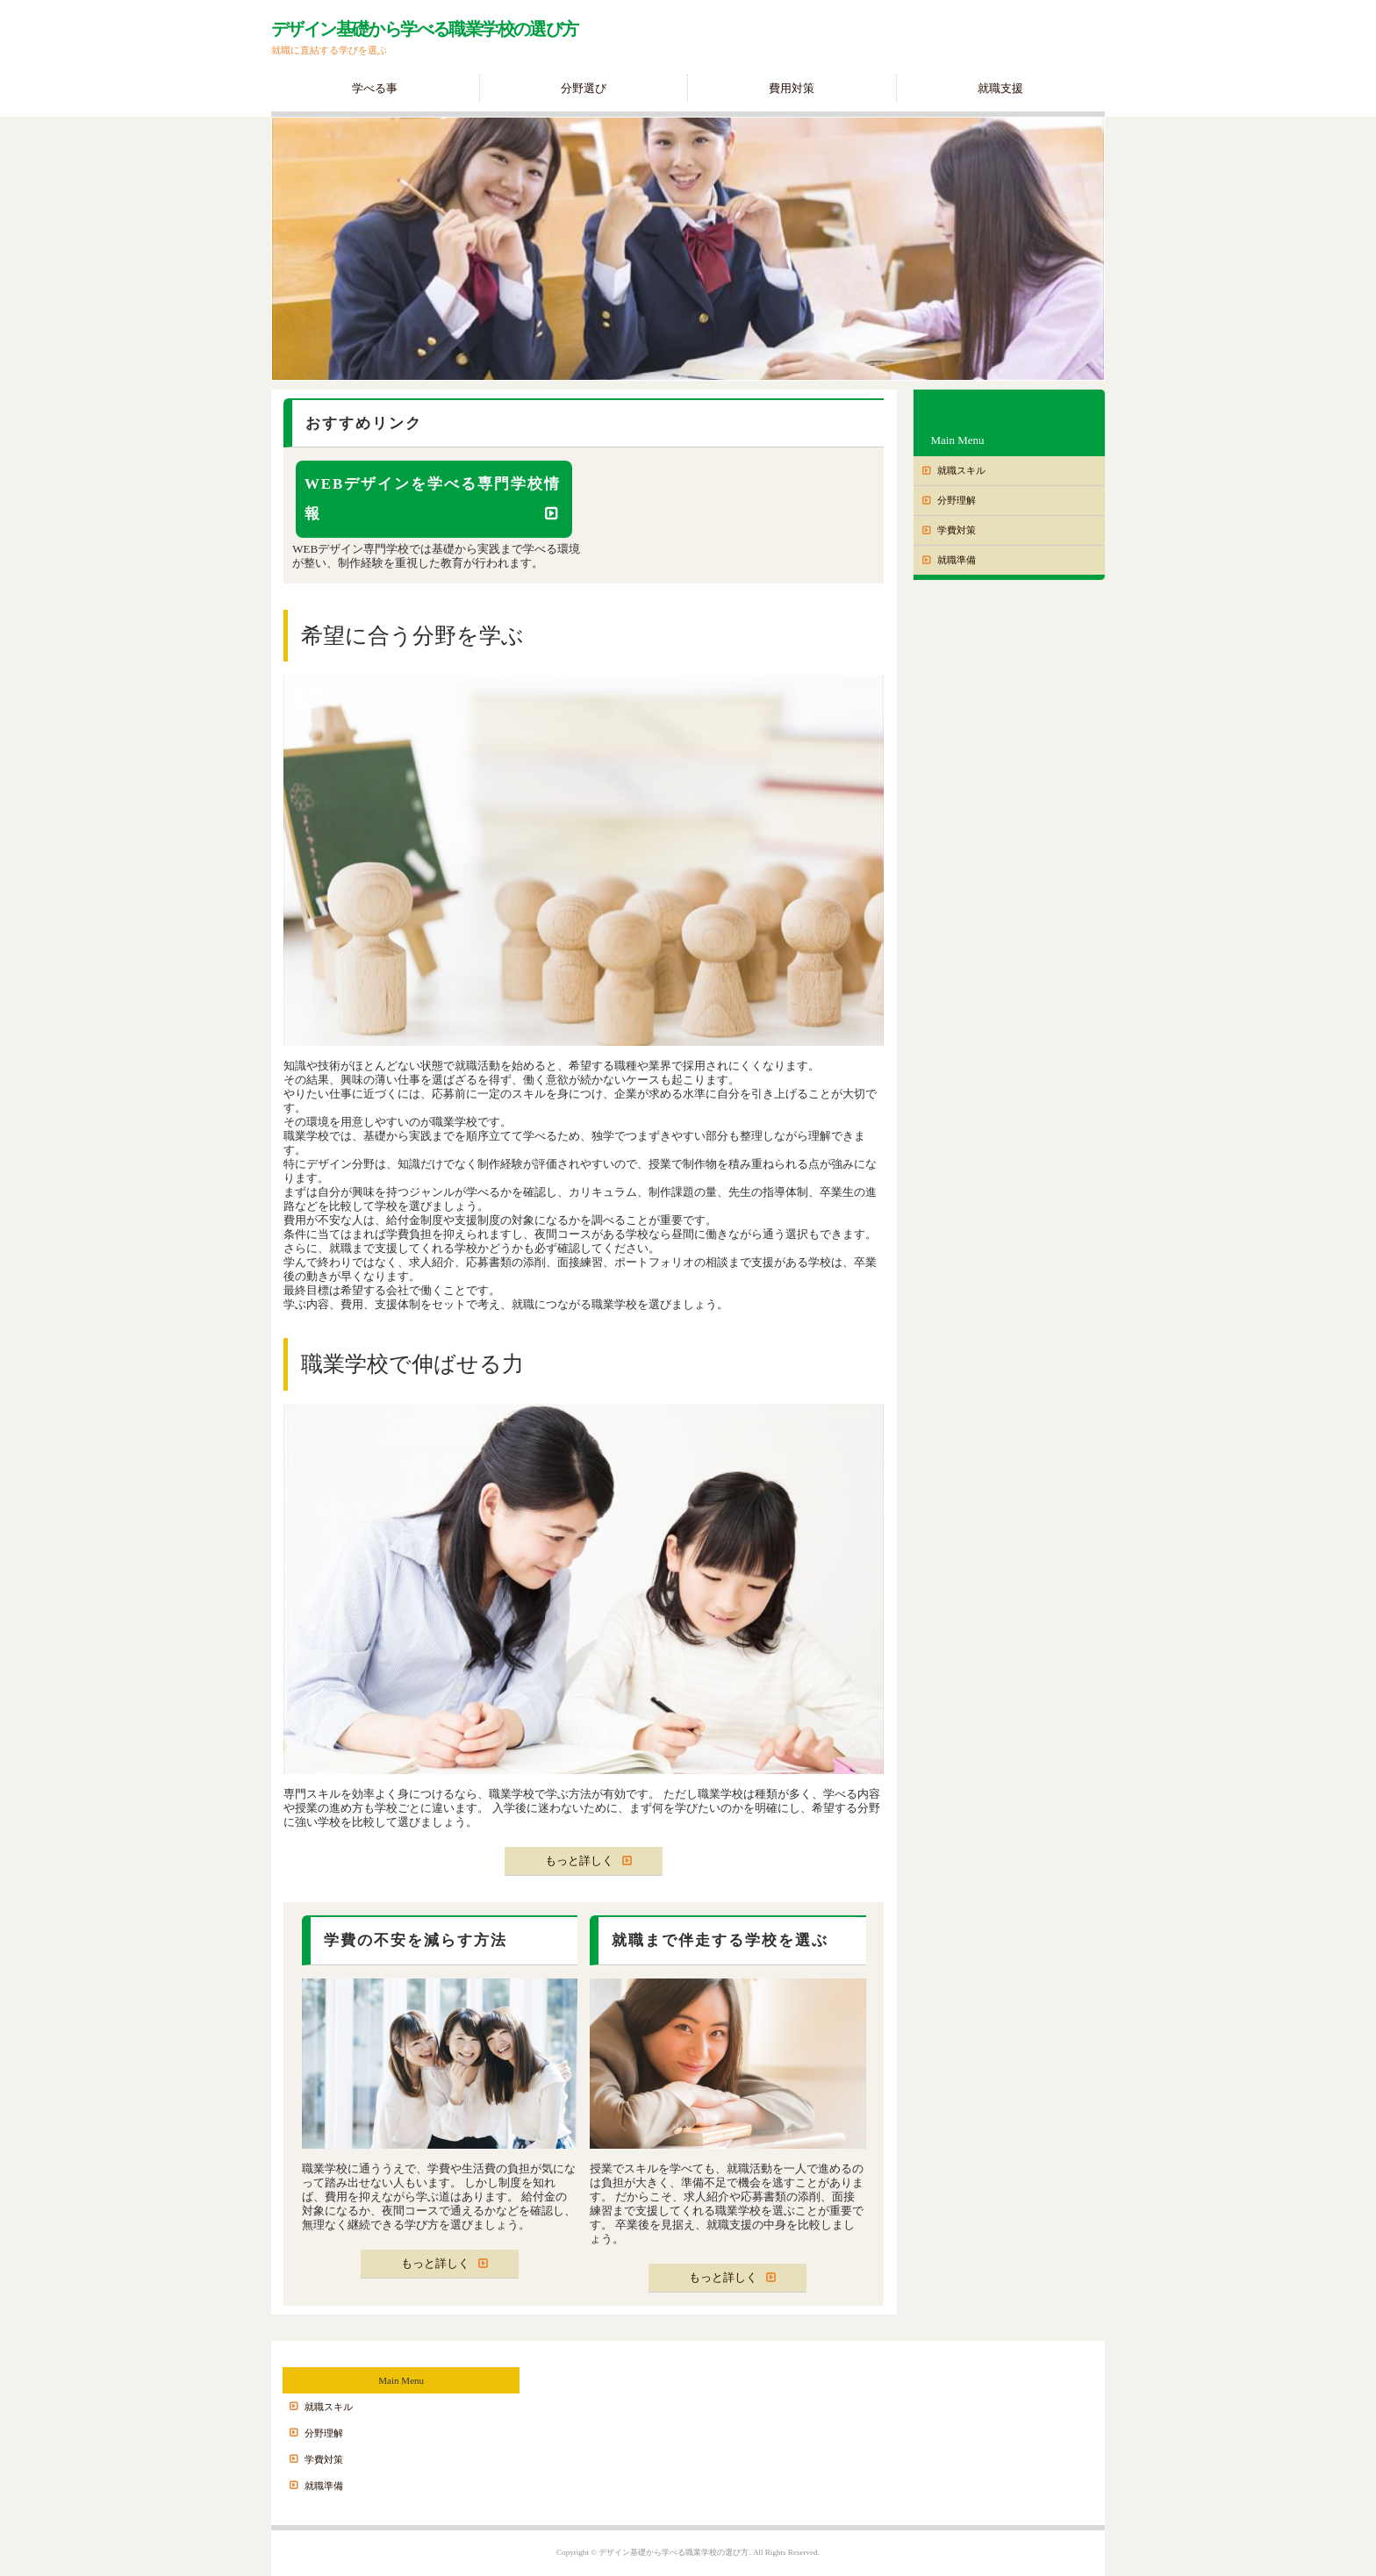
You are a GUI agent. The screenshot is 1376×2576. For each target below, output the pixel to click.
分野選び (583, 88)
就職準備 (956, 560)
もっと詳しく (579, 1860)
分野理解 (956, 500)
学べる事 (375, 88)
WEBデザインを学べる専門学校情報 (433, 499)
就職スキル (961, 470)
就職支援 (1000, 88)
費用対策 (791, 88)
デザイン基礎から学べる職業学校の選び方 (424, 29)
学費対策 (956, 530)
